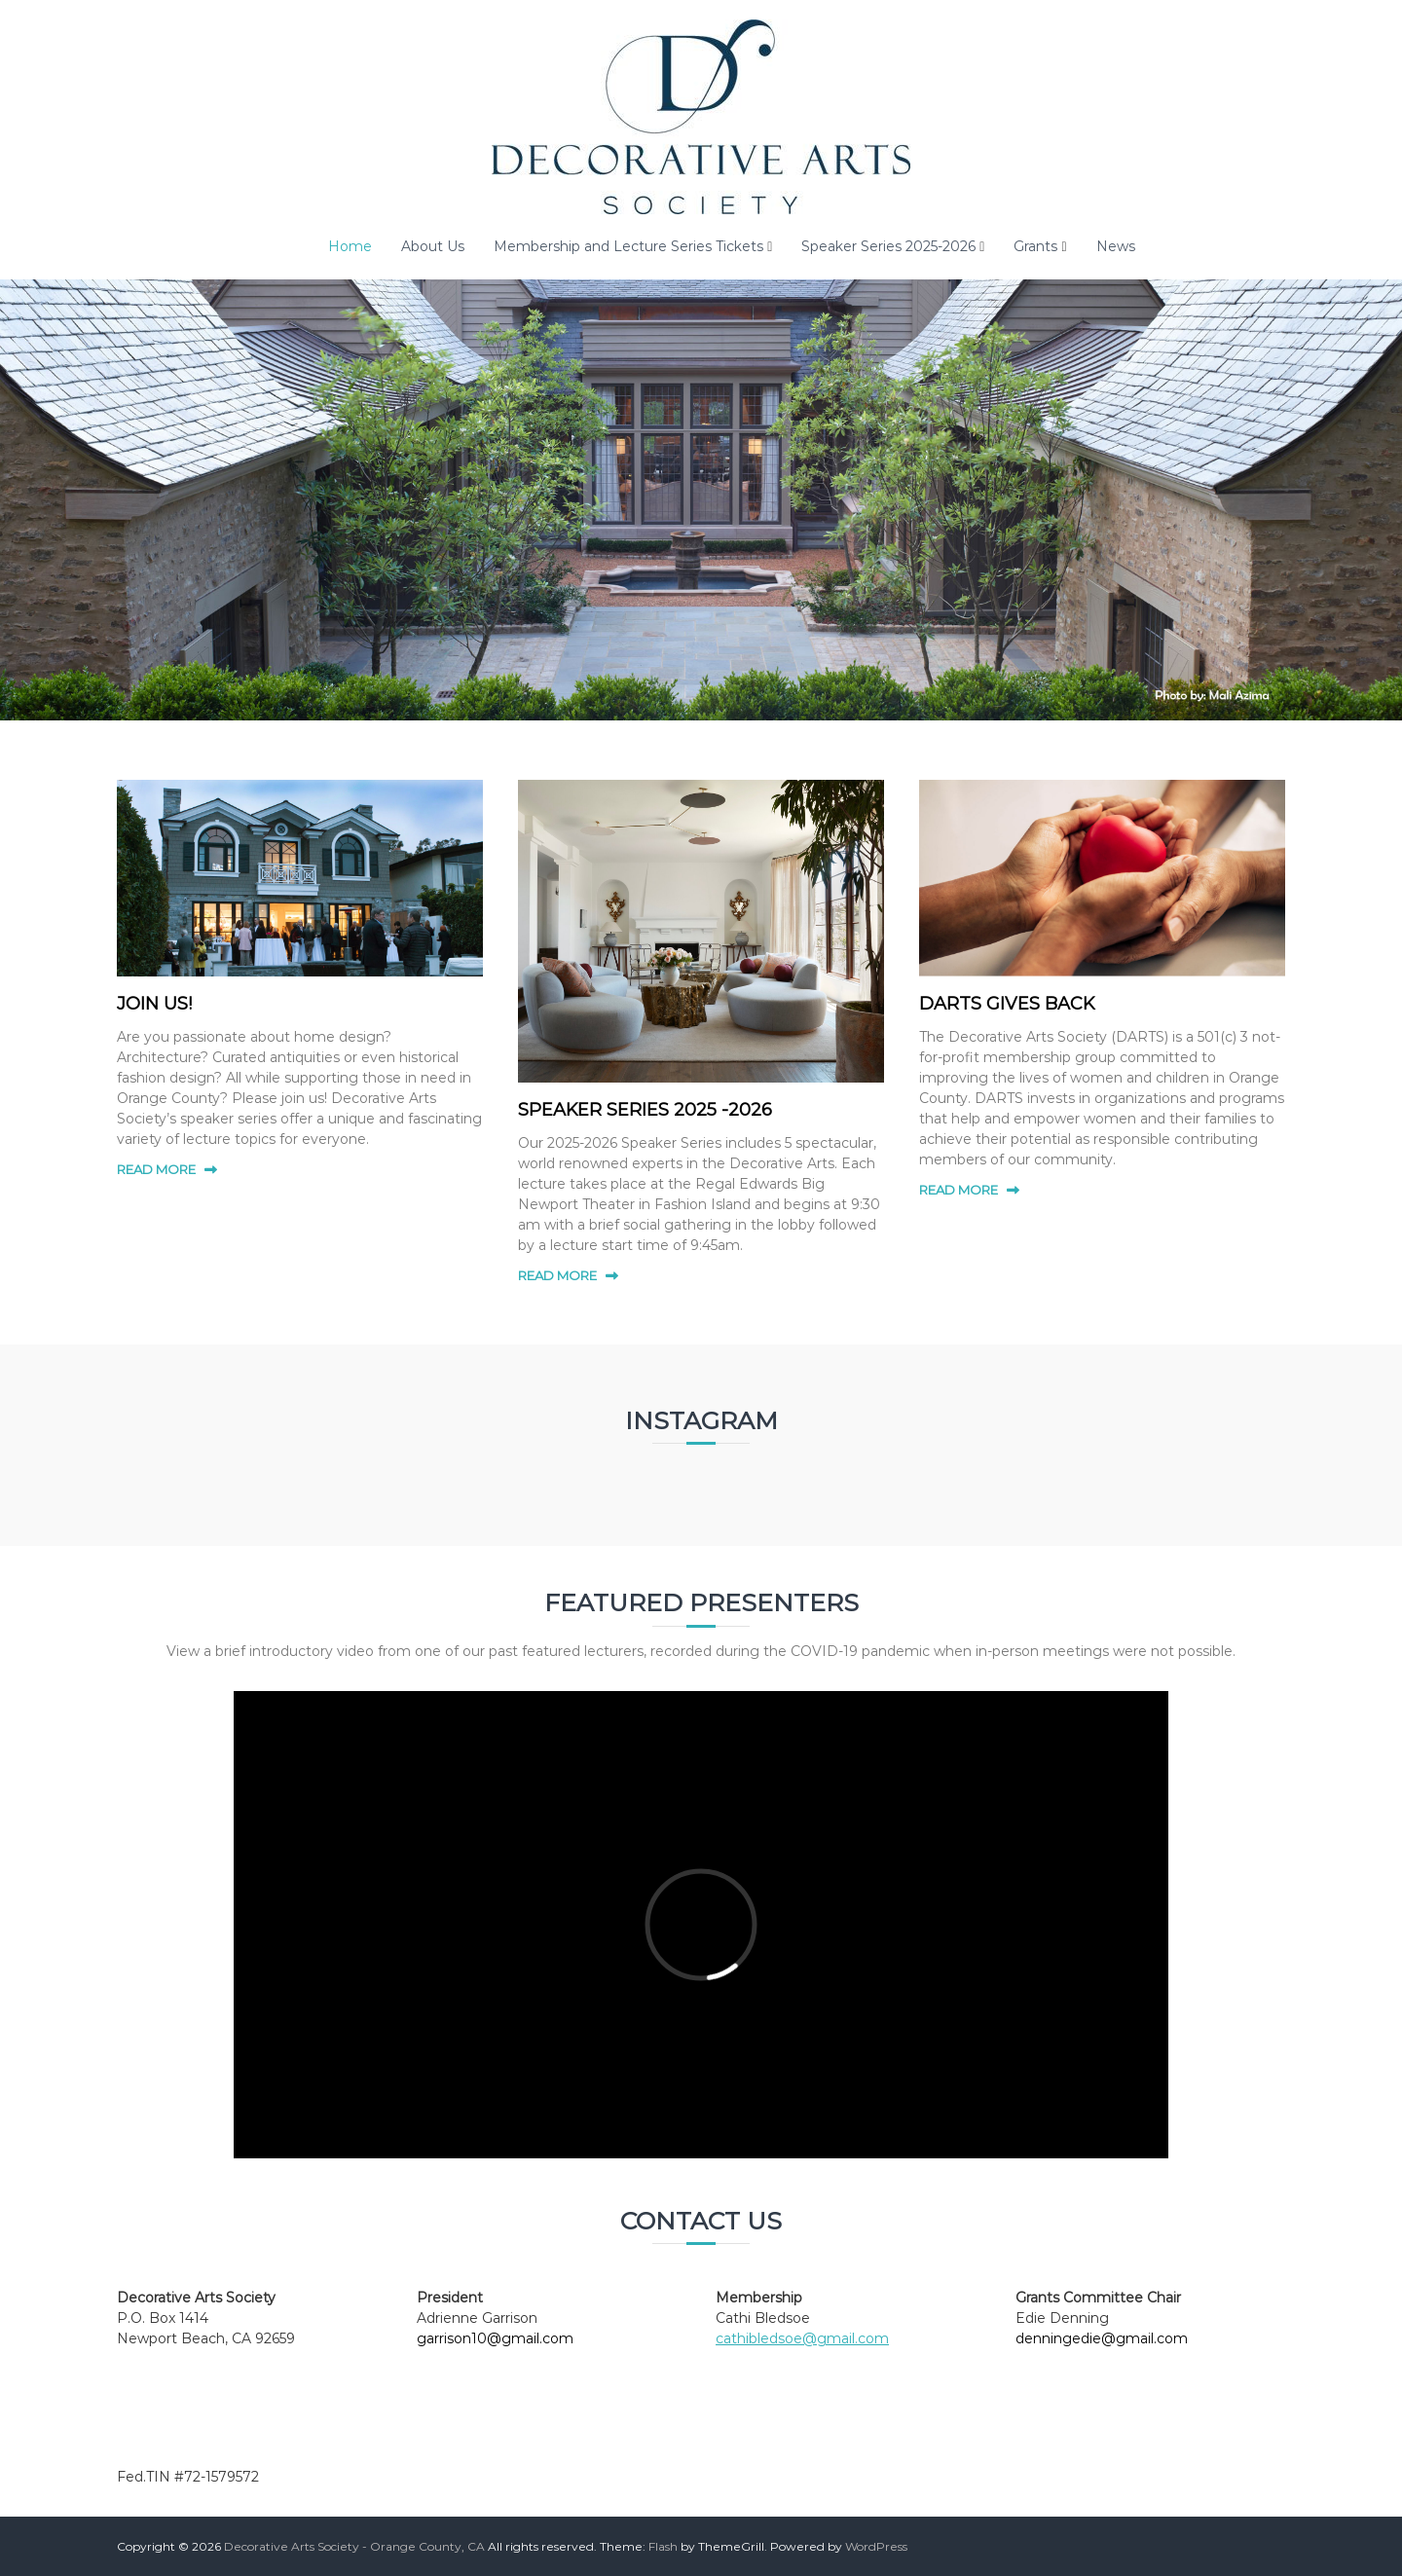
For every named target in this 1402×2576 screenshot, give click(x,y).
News (1115, 246)
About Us (432, 246)
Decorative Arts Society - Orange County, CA (354, 2546)
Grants (1035, 246)
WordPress (876, 2546)
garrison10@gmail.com (495, 2338)
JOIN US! (154, 1003)
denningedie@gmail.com (1101, 2338)
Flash (663, 2546)
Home (350, 246)
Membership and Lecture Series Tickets (628, 246)
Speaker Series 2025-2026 (888, 246)
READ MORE (156, 1169)
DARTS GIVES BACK (1006, 1003)
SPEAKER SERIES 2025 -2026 (645, 1110)
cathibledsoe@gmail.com (802, 2338)
